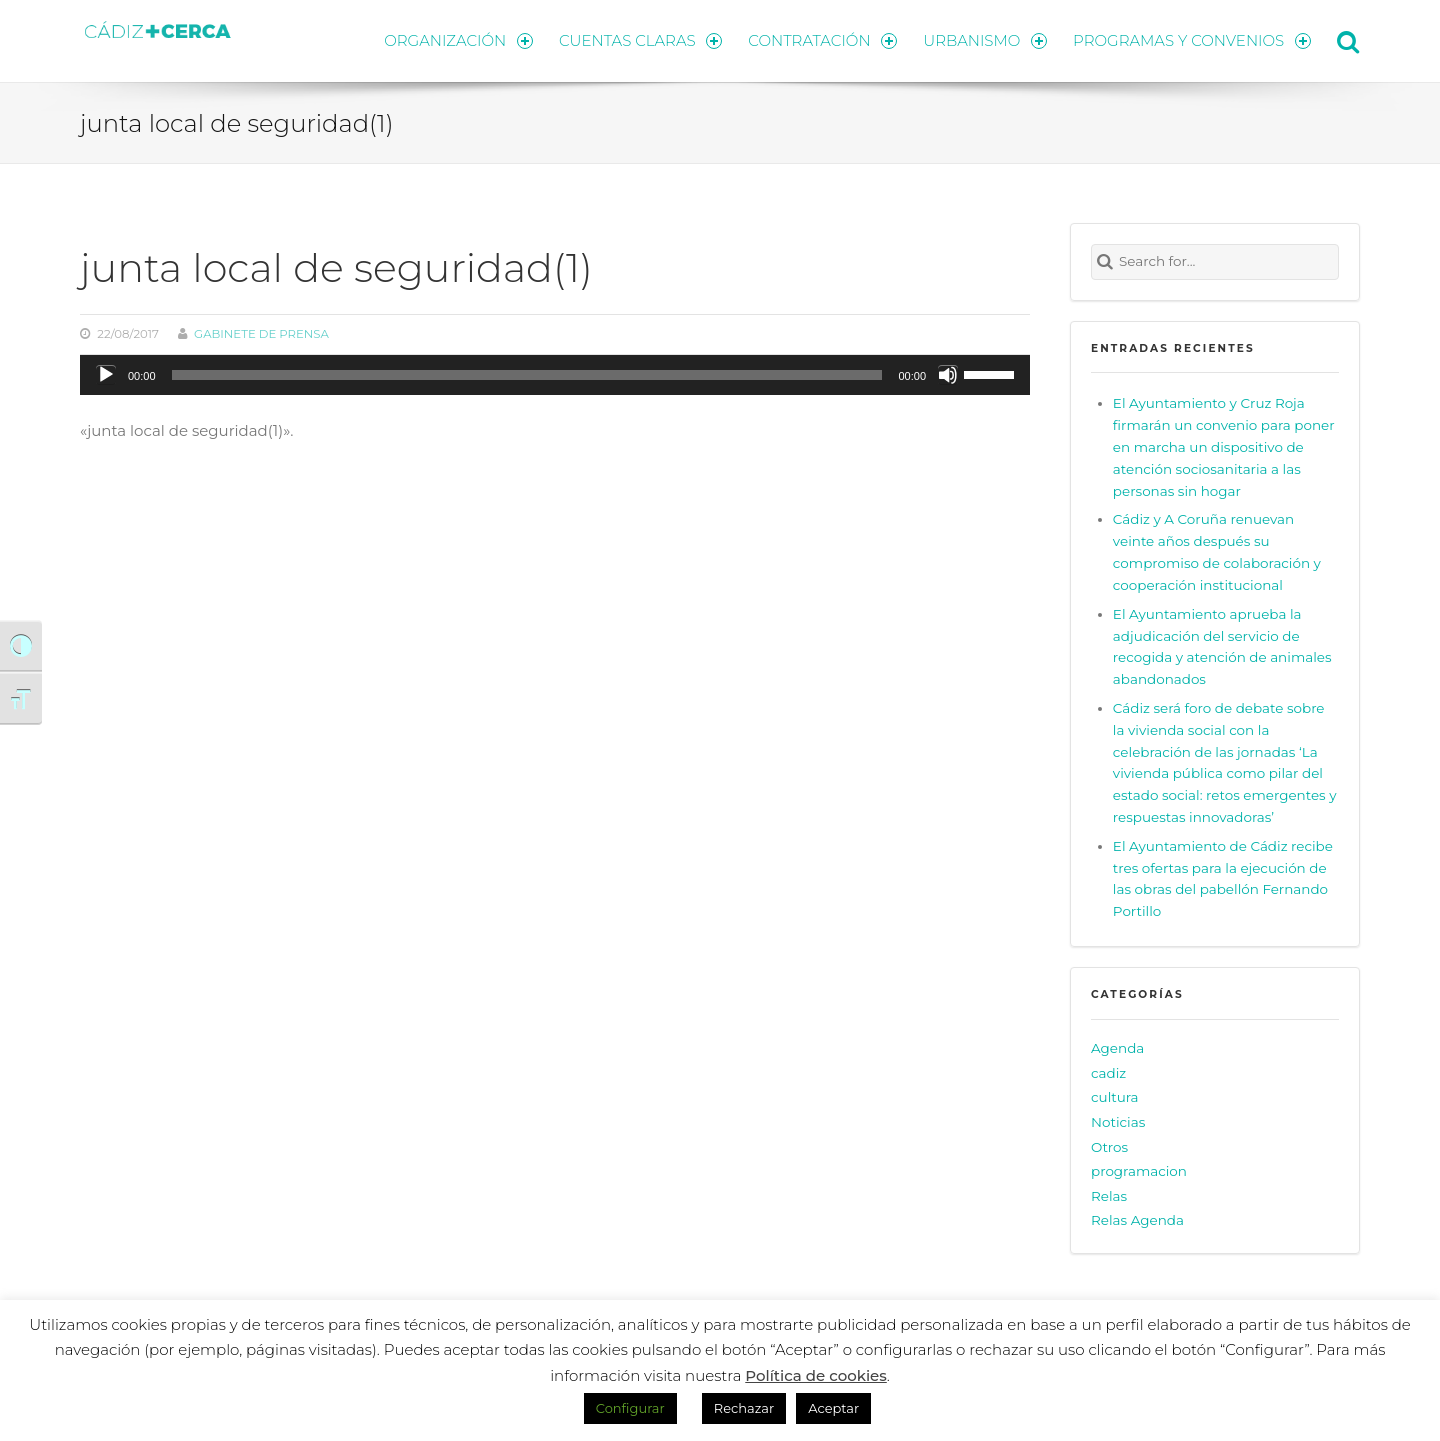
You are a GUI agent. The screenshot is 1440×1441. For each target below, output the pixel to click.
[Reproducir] (106, 375)
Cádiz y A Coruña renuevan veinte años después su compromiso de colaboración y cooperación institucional (1217, 552)
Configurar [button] (630, 1408)
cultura (1115, 1097)
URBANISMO (985, 40)
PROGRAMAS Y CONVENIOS (1192, 40)
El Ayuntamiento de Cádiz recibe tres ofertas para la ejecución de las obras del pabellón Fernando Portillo (1223, 879)
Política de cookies (816, 1375)
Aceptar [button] (833, 1408)
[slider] (527, 375)
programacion (1139, 1171)
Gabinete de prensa (261, 334)
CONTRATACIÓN (822, 40)
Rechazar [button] (744, 1408)
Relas (1109, 1196)
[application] (555, 375)
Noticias (1118, 1122)
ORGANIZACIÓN (458, 40)
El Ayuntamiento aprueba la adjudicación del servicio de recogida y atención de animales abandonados (1222, 647)
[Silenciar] (948, 375)
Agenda (1117, 1048)
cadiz (1108, 1073)
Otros (1109, 1147)
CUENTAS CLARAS (640, 40)
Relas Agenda (1137, 1220)
